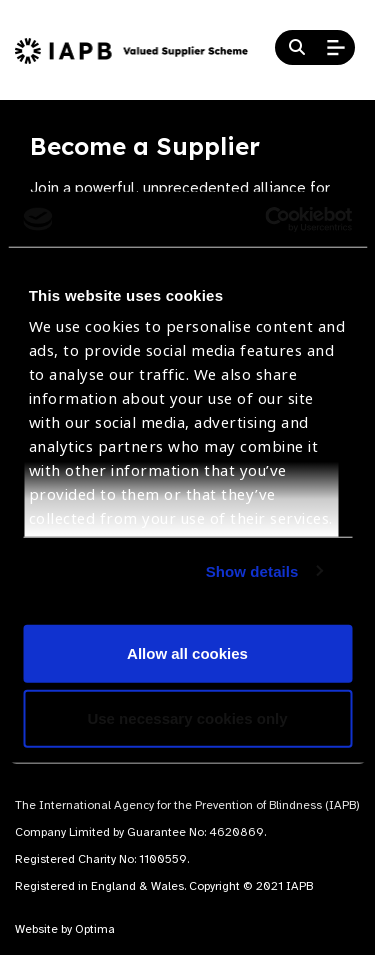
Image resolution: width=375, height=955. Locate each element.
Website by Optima (65, 929)
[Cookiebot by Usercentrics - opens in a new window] (267, 219)
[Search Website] (297, 48)
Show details (252, 570)
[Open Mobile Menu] (336, 48)
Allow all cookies (187, 652)
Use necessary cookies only (187, 718)
